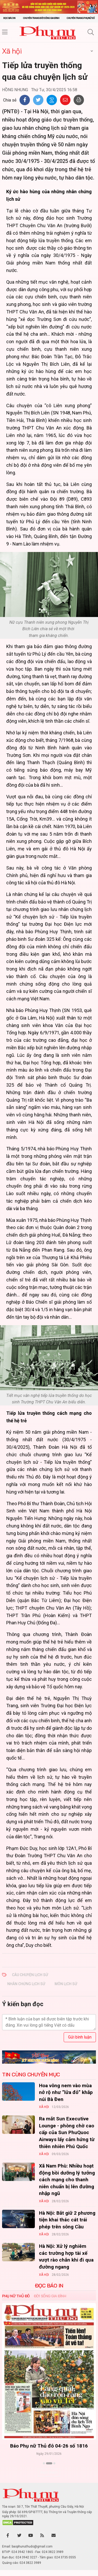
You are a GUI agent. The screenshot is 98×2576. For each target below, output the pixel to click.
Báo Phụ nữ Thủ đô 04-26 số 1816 (49, 2446)
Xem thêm (49, 2472)
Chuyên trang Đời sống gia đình (41, 18)
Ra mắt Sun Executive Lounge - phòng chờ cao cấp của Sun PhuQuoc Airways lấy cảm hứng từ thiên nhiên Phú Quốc (67, 2132)
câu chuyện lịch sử (30, 1975)
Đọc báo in (9, 18)
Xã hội (12, 50)
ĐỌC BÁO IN (49, 2285)
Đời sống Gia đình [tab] (50, 2296)
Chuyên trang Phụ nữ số (81, 18)
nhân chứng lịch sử (26, 1984)
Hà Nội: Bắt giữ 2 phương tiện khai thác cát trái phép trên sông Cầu (67, 2220)
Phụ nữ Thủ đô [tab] (16, 2296)
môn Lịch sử (66, 1984)
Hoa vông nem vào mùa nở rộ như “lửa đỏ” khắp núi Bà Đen (66, 2092)
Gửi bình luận (80, 2037)
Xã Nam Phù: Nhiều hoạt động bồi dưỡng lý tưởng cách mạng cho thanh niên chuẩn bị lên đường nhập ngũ (67, 2179)
